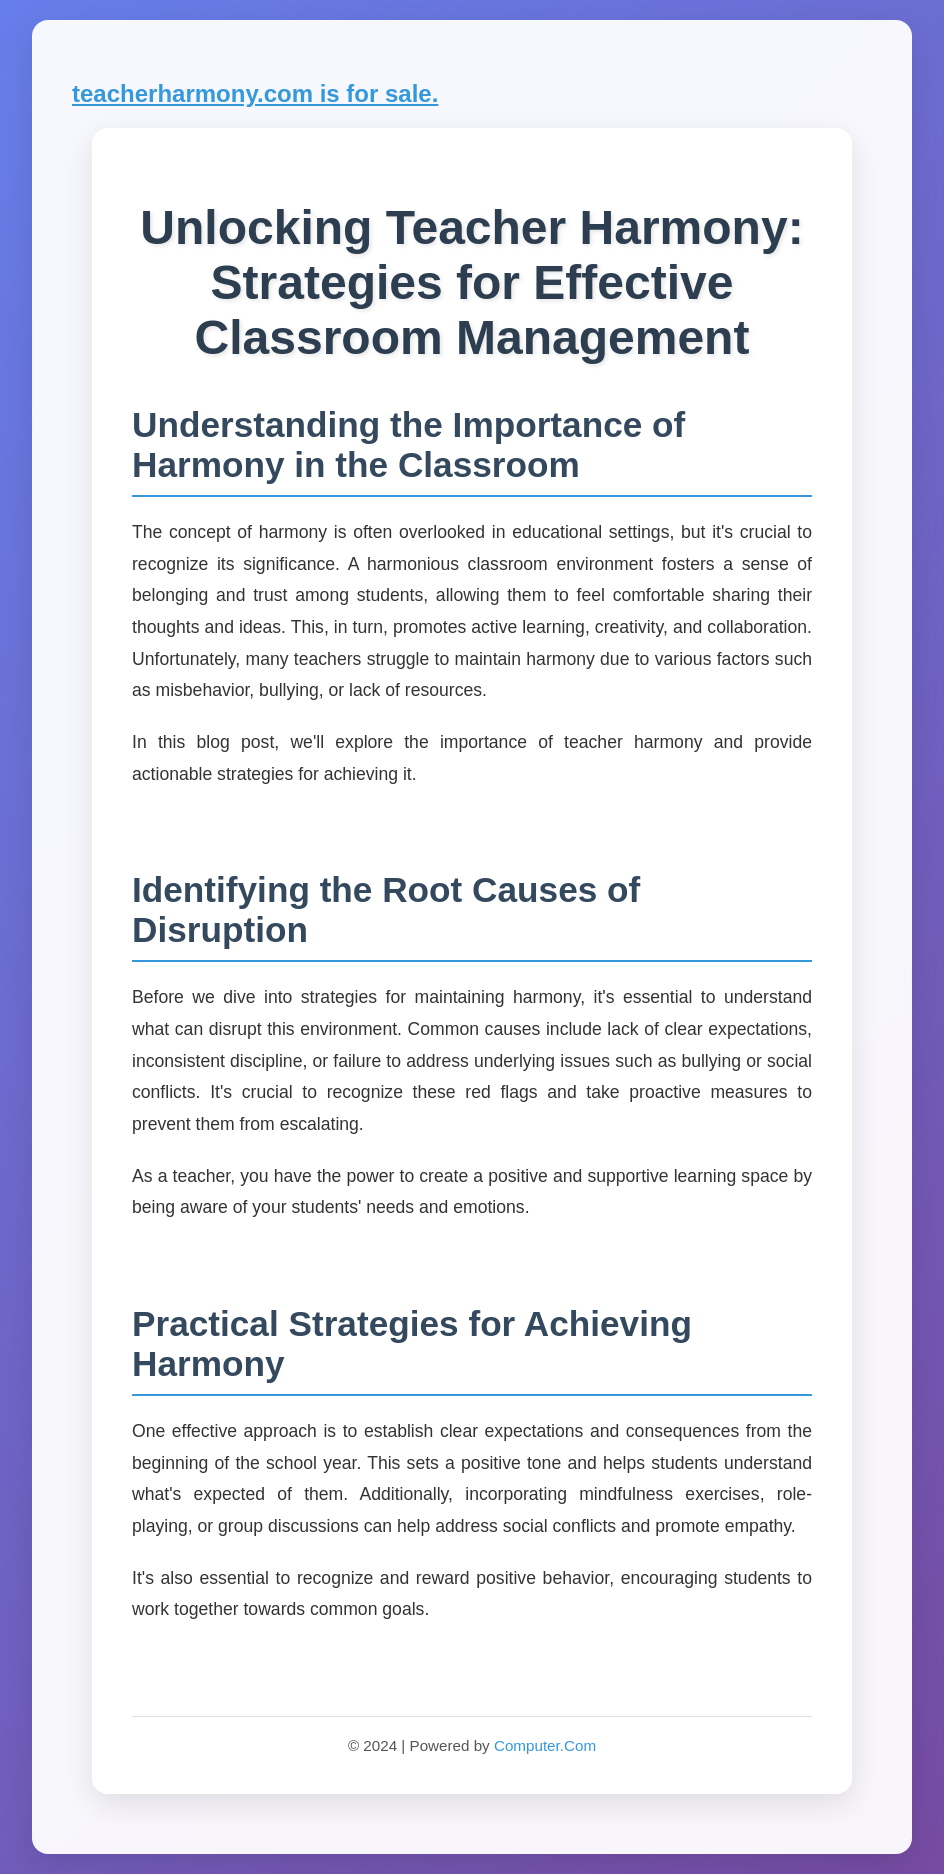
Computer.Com (545, 1745)
